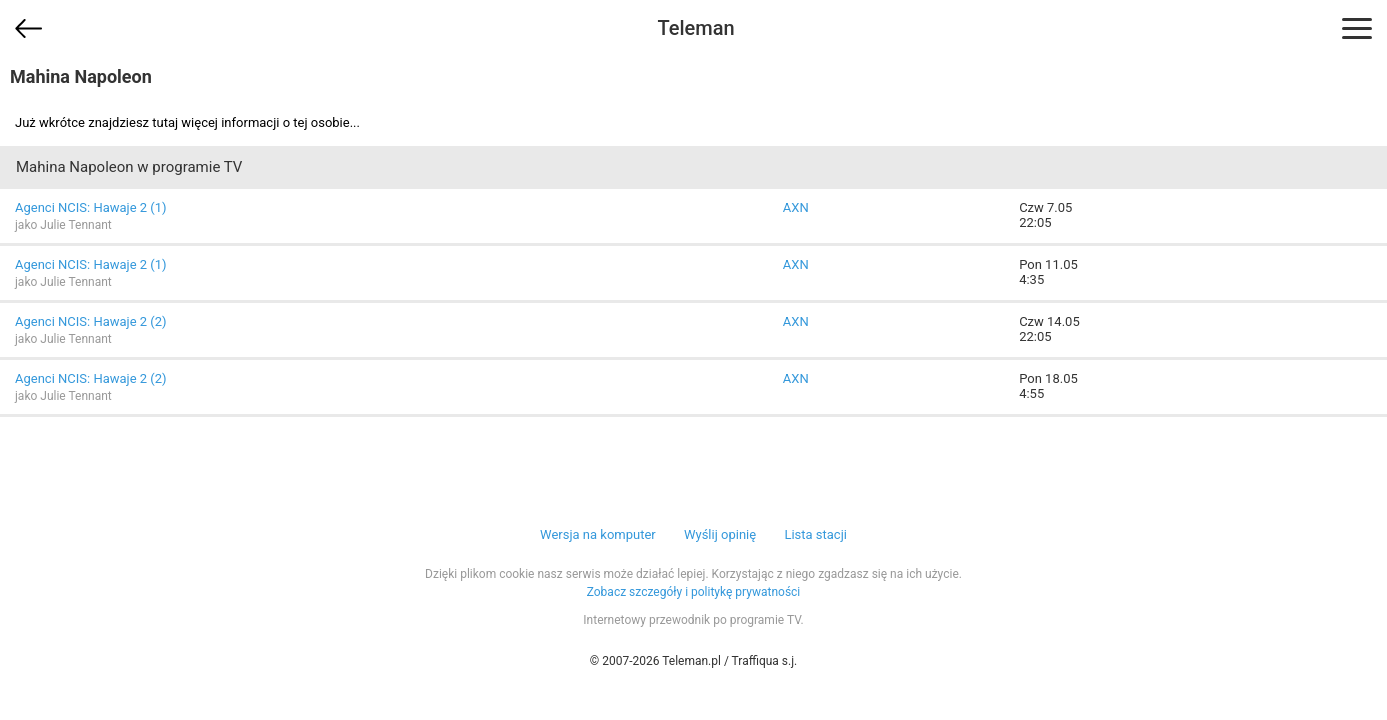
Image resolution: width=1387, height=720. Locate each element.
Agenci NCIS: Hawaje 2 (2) (91, 321)
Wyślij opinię (720, 534)
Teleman (695, 28)
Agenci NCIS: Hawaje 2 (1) (91, 207)
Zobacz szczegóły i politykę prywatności (694, 592)
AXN (796, 207)
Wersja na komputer (598, 534)
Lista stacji (815, 534)
